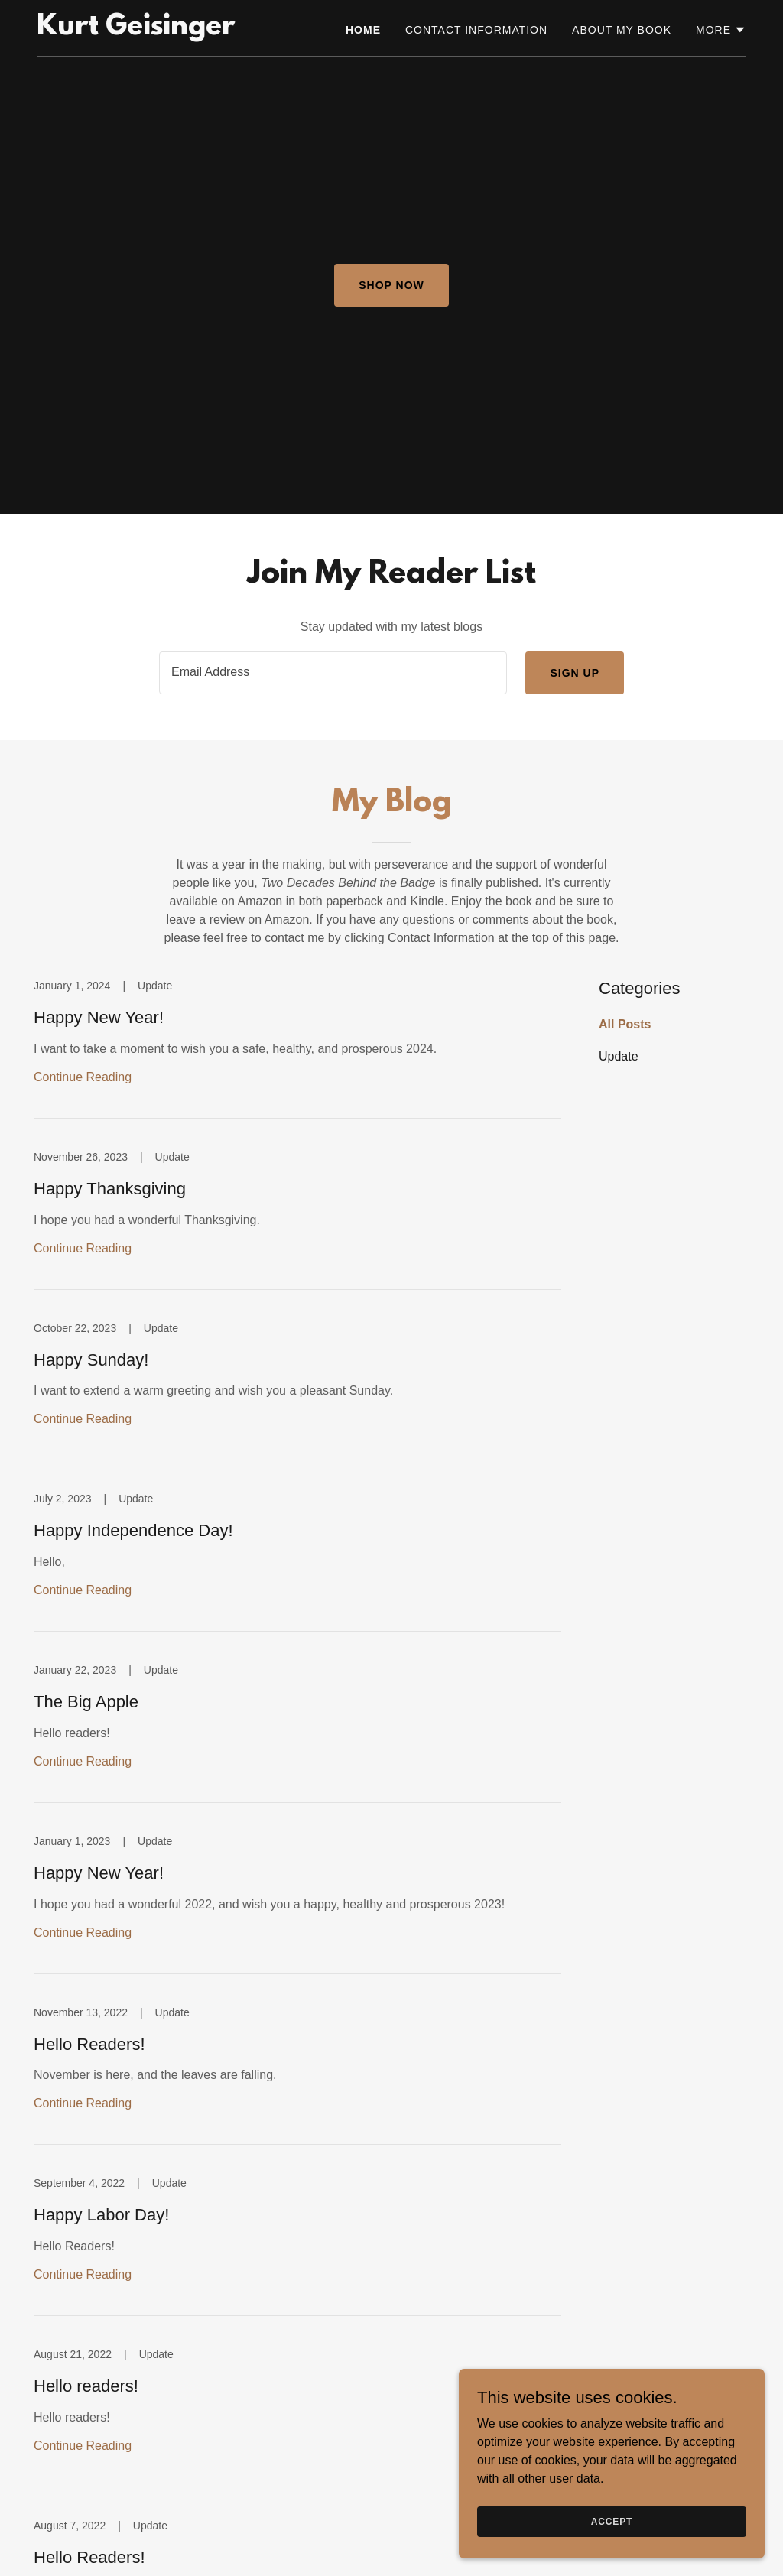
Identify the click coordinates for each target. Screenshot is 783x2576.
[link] (136, 30)
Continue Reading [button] (83, 1076)
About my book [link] (621, 30)
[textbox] (333, 672)
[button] (721, 30)
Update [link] (618, 1056)
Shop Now (391, 285)
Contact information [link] (476, 30)
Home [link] (363, 30)
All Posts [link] (625, 1024)
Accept (611, 2521)
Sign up (574, 673)
